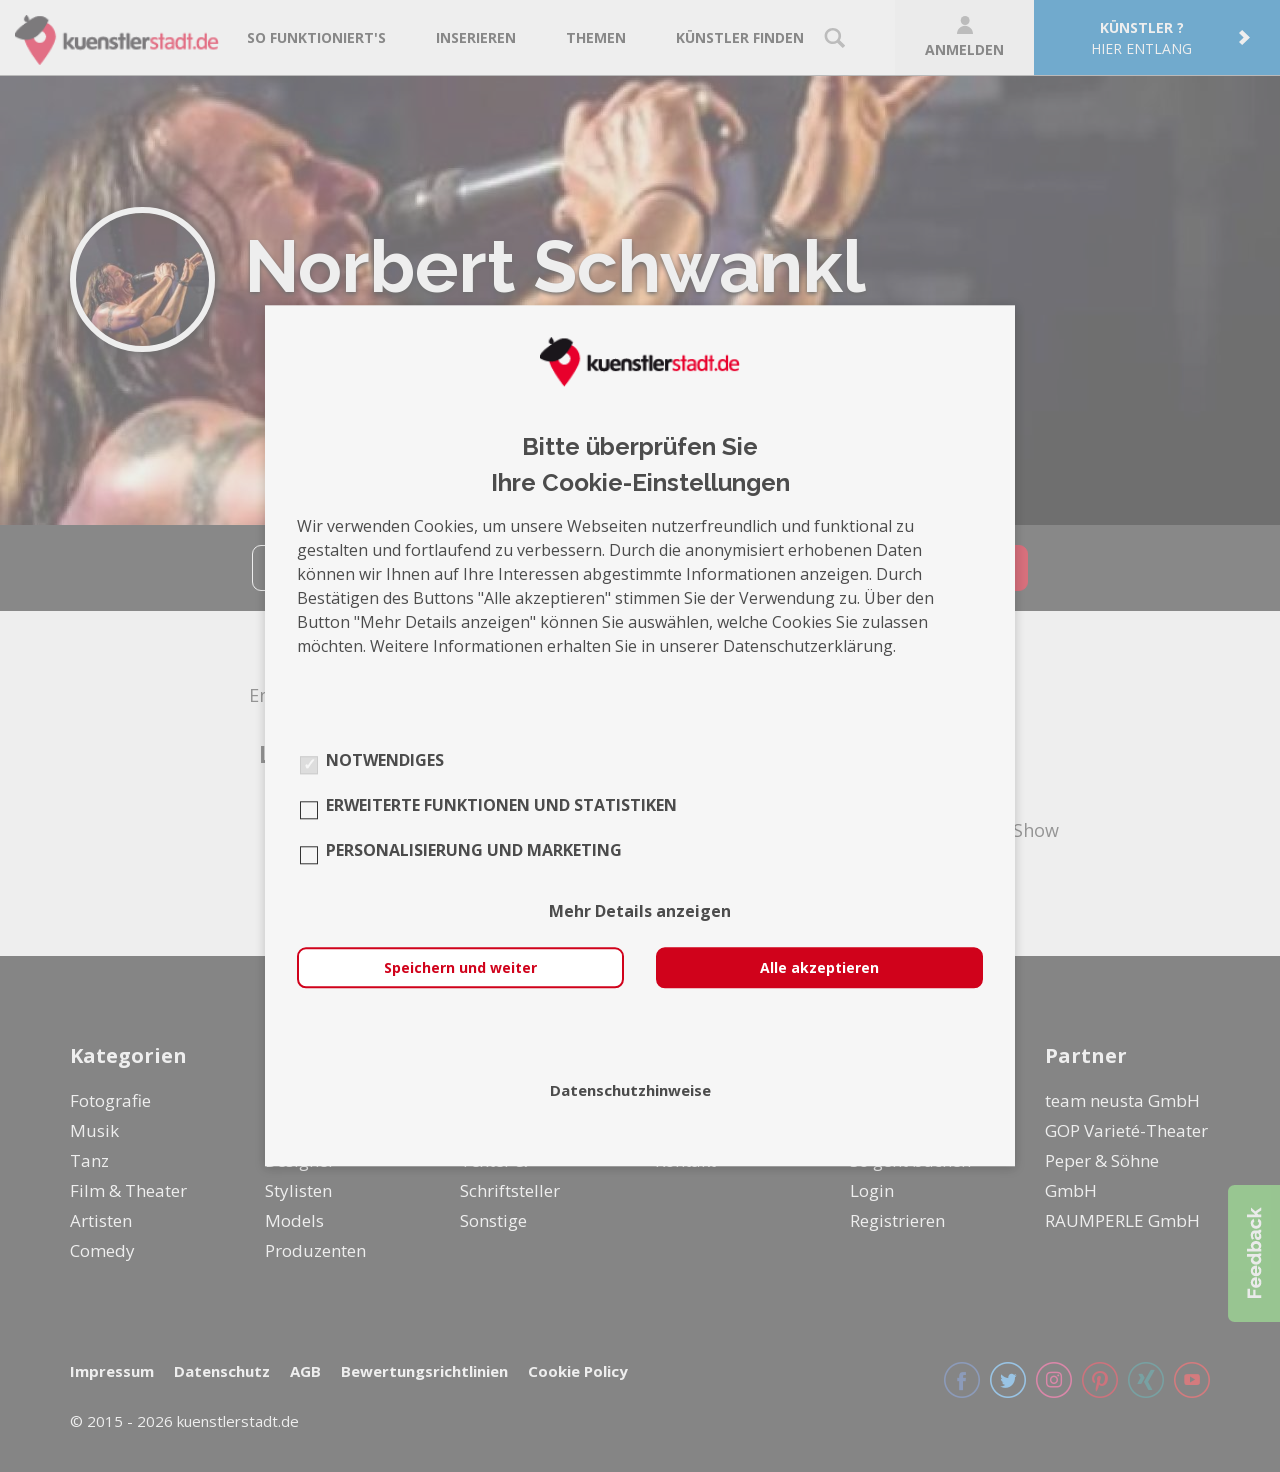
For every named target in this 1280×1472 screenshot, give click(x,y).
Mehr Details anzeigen (640, 912)
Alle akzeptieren (819, 968)
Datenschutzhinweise (630, 1091)
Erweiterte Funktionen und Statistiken (501, 806)
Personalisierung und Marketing (474, 851)
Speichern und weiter (460, 968)
